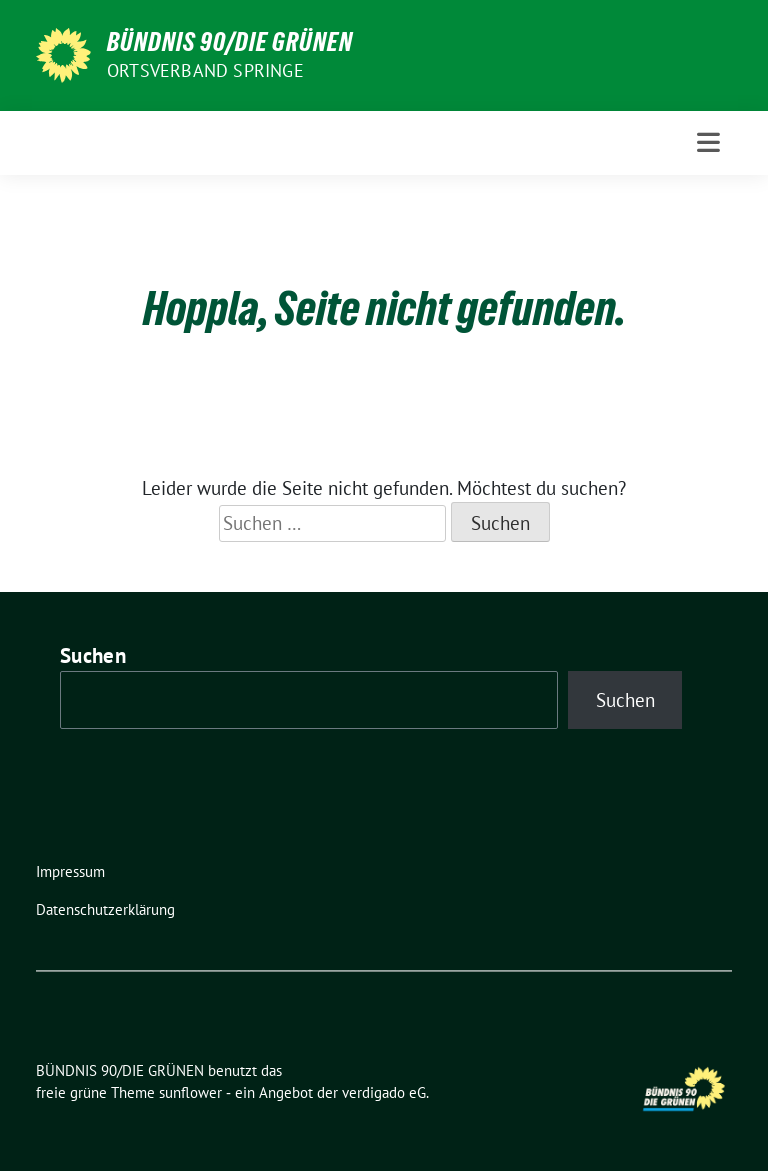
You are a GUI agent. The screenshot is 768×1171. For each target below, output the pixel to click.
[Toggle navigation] (708, 142)
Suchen (93, 655)
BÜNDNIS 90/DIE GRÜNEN (230, 42)
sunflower (190, 1092)
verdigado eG (384, 1092)
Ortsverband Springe (205, 70)
